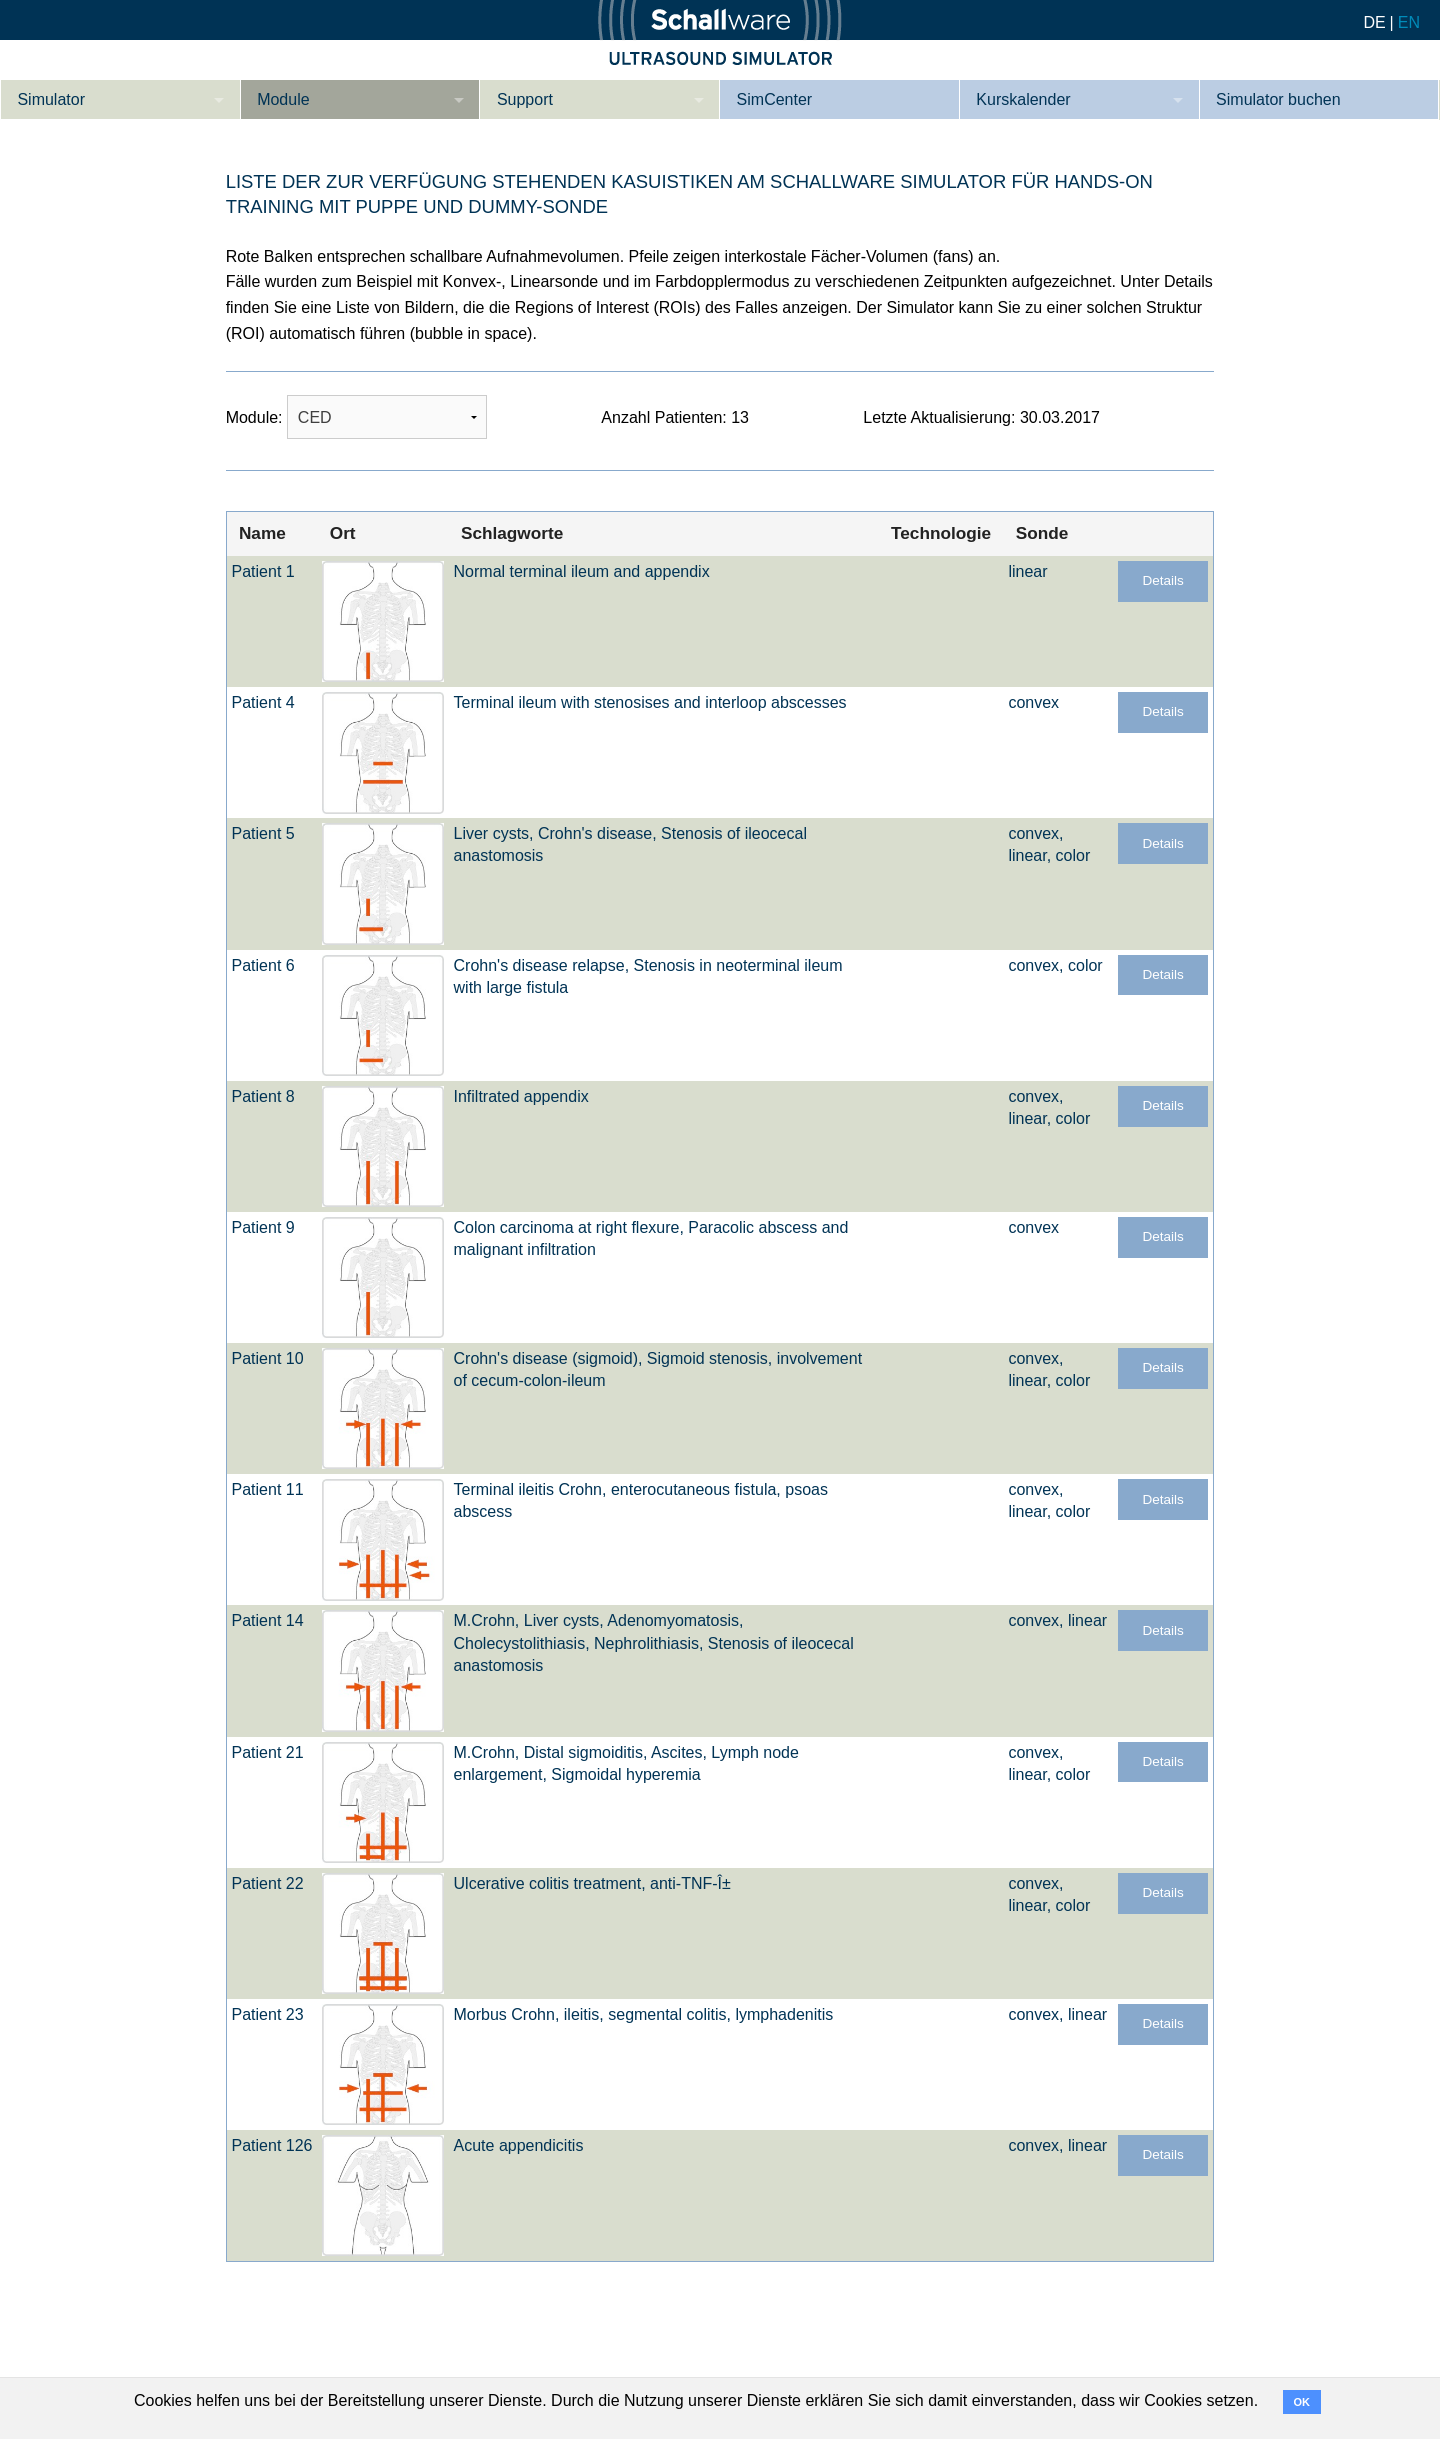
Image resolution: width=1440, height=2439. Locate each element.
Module (283, 99)
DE (1374, 22)
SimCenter (775, 99)
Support (525, 99)
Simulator (51, 99)
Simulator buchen (1278, 99)
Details (1162, 580)
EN (1409, 22)
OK (1302, 2402)
